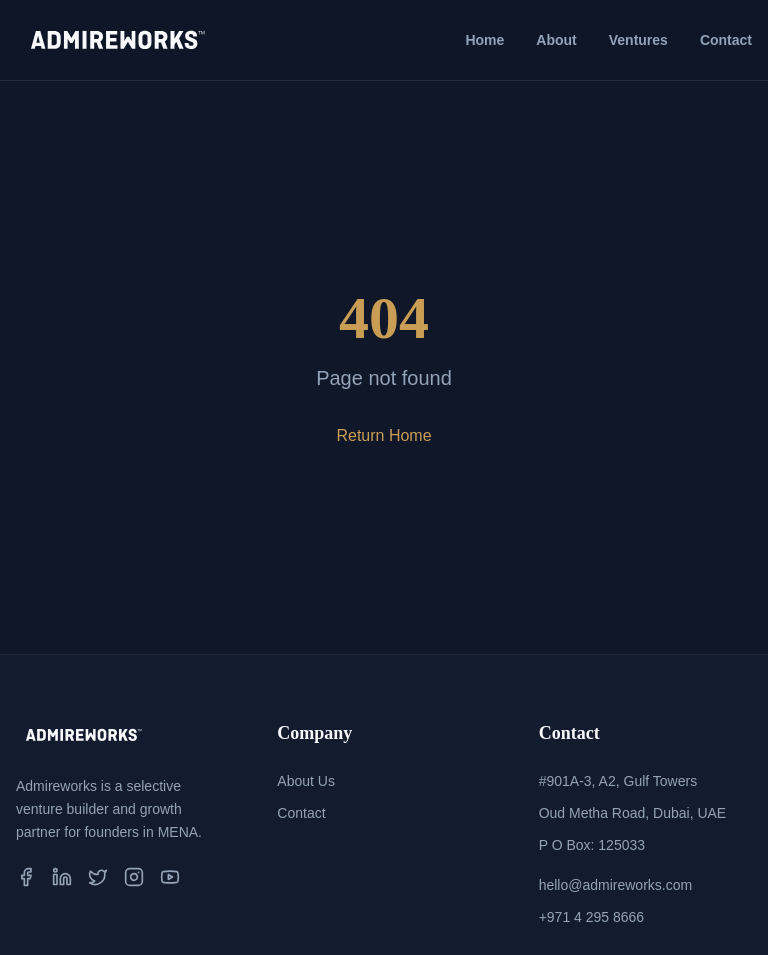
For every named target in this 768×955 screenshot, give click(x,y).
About (556, 40)
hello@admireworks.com (615, 885)
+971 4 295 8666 (592, 917)
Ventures (638, 40)
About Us (306, 781)
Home (484, 40)
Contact (726, 40)
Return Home (383, 435)
